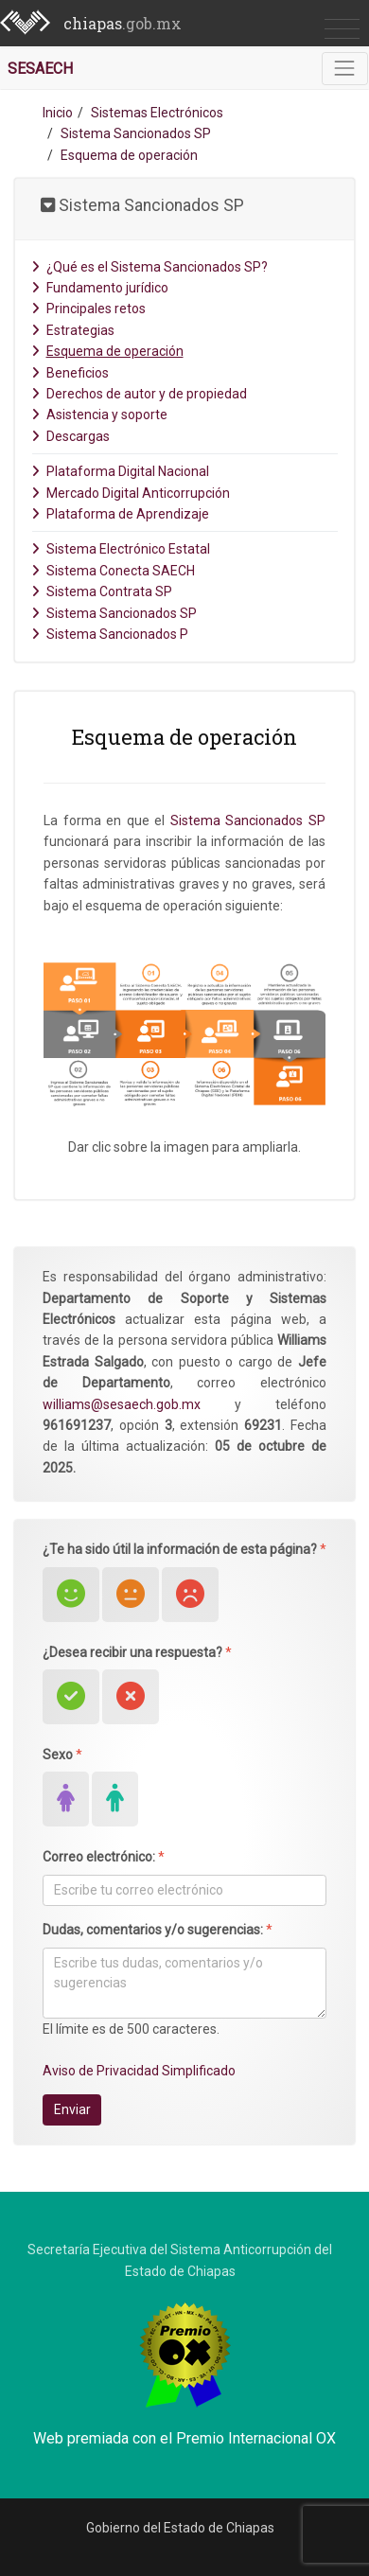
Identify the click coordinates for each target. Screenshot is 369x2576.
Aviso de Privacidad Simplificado (139, 2070)
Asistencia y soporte (99, 414)
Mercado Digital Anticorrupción (130, 493)
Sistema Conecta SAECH (113, 570)
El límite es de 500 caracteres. (131, 2029)
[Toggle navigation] (345, 68)
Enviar (72, 2109)
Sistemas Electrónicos (157, 112)
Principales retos (88, 308)
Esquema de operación (107, 351)
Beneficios (70, 372)
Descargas (70, 436)
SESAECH (40, 69)
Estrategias (72, 330)
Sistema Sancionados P (109, 634)
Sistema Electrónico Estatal (120, 548)
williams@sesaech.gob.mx (122, 1404)
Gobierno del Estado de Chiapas (180, 2527)
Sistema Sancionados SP (136, 133)
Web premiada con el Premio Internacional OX (184, 2438)
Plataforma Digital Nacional (120, 471)
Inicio (58, 112)
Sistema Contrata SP (101, 591)
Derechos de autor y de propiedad (139, 393)
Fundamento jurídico (99, 287)
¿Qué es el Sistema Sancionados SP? (149, 266)
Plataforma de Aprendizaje (120, 513)
